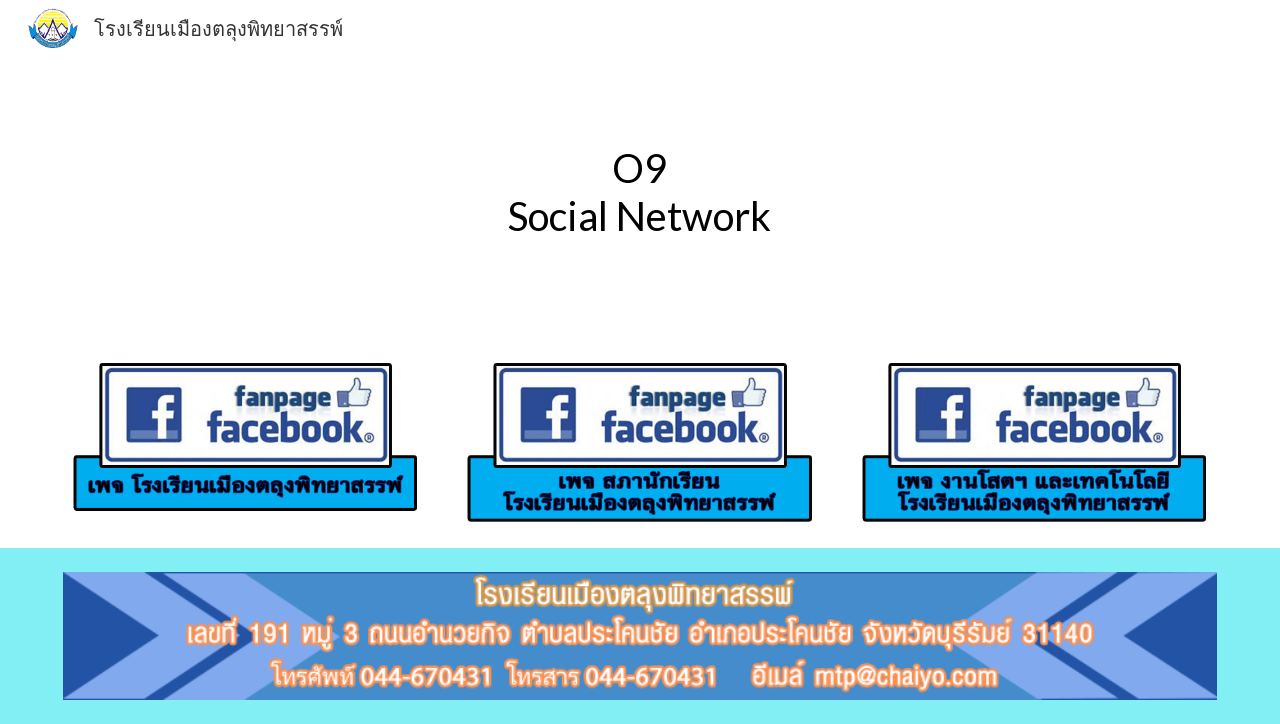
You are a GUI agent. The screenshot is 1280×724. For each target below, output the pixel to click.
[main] (640, 192)
